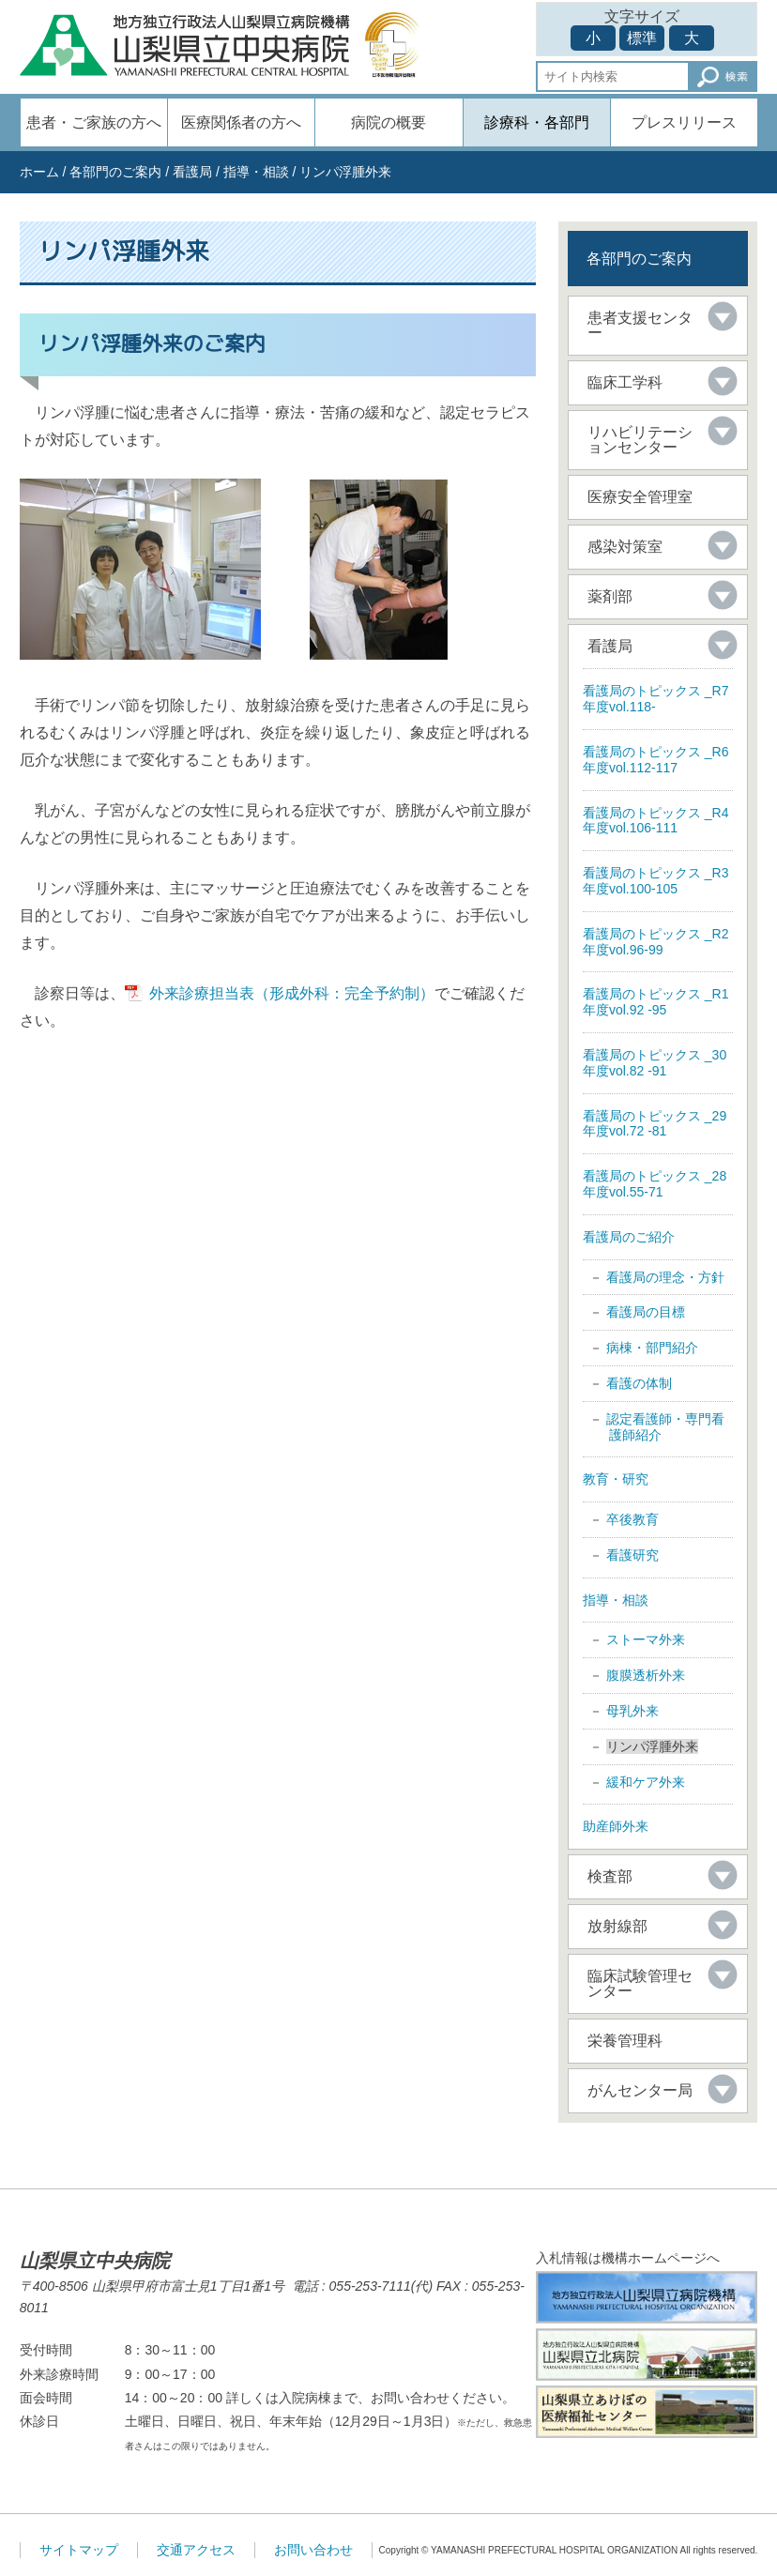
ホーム (39, 171)
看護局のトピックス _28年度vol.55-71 (654, 1183)
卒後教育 (632, 1519)
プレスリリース (684, 122)
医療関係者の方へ (241, 122)
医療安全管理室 (640, 497)
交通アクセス (196, 2549)
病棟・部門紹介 (652, 1347)
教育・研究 (615, 1478)
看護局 (192, 171)
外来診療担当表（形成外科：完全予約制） (291, 993)
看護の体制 (639, 1383)
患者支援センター (640, 325)
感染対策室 (625, 547)
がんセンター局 (640, 2090)
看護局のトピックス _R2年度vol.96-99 (656, 941)
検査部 (609, 1876)
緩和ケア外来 (645, 1782)
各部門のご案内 (115, 171)
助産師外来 (615, 1826)
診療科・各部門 (536, 122)
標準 (642, 38)
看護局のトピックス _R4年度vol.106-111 (656, 820)
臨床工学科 (625, 382)
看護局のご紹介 (629, 1236)
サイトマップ (78, 2549)
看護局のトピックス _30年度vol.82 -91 (654, 1062)
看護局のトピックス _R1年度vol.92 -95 (656, 1001)
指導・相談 (256, 171)
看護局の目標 (645, 1311)
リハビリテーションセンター (640, 439)
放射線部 (617, 1926)
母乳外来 (632, 1710)
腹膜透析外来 (645, 1675)
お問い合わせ (313, 2549)
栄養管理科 (625, 2041)
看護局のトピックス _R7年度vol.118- (656, 698)
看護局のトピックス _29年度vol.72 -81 (654, 1123)
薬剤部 (609, 596)
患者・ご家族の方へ (93, 122)
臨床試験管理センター (640, 1983)
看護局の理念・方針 (665, 1277)
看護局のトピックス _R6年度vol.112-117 (656, 759)
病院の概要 (388, 122)
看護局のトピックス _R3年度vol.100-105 (656, 880)
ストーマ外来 (645, 1639)
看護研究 (632, 1554)
